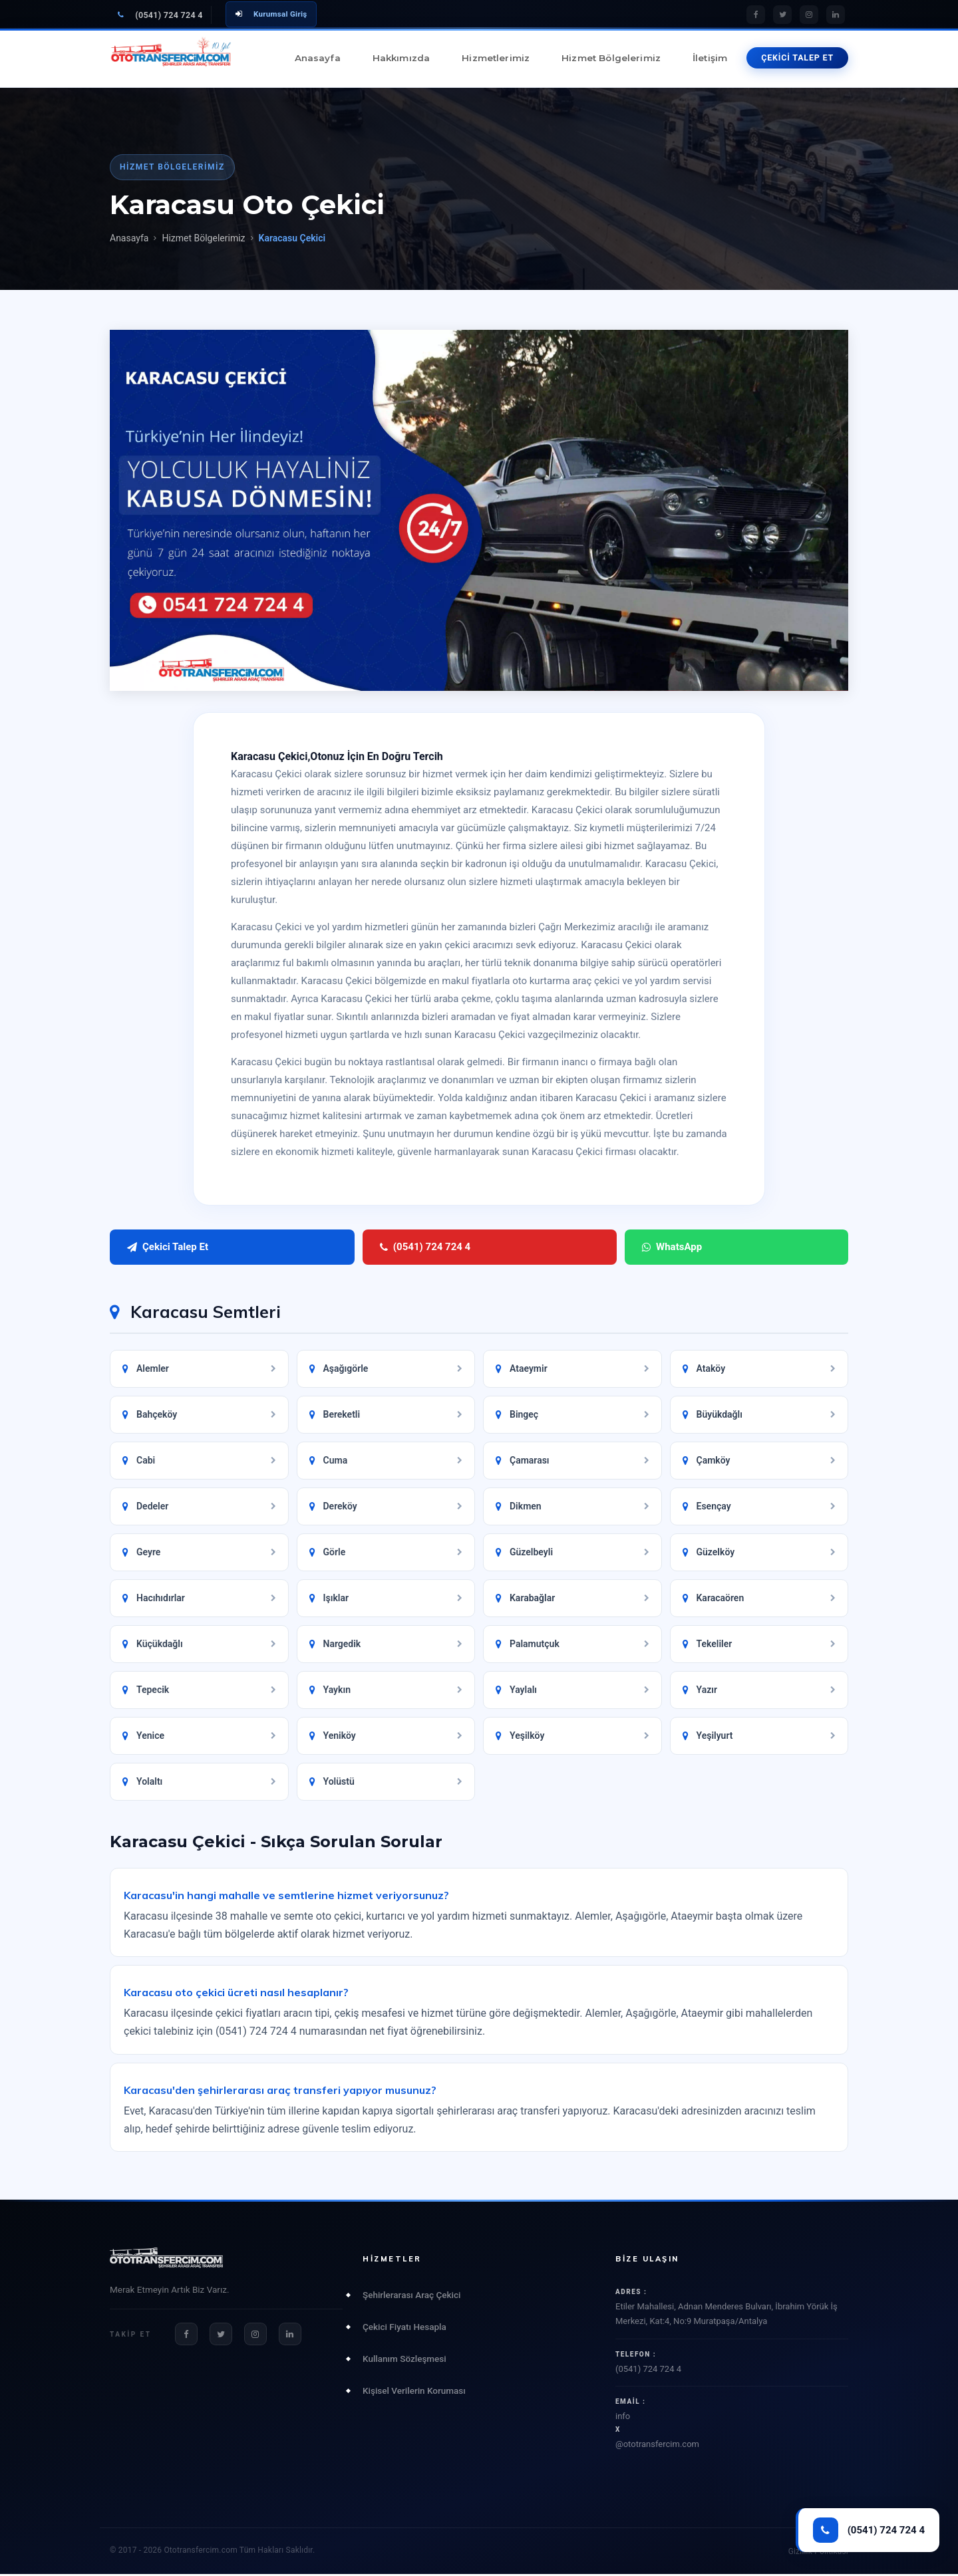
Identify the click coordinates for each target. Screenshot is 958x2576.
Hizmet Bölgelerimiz (611, 58)
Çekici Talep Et (167, 1248)
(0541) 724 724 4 (160, 15)
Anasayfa (318, 58)
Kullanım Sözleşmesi (404, 2361)
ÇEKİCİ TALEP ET (797, 58)
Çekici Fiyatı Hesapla (404, 2329)
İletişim (710, 58)
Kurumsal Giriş (271, 14)
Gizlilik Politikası (818, 2553)
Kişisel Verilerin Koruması (414, 2393)
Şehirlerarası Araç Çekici (411, 2297)
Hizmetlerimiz (496, 58)
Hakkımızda (401, 58)
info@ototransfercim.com (731, 2432)
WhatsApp (414, 1248)
